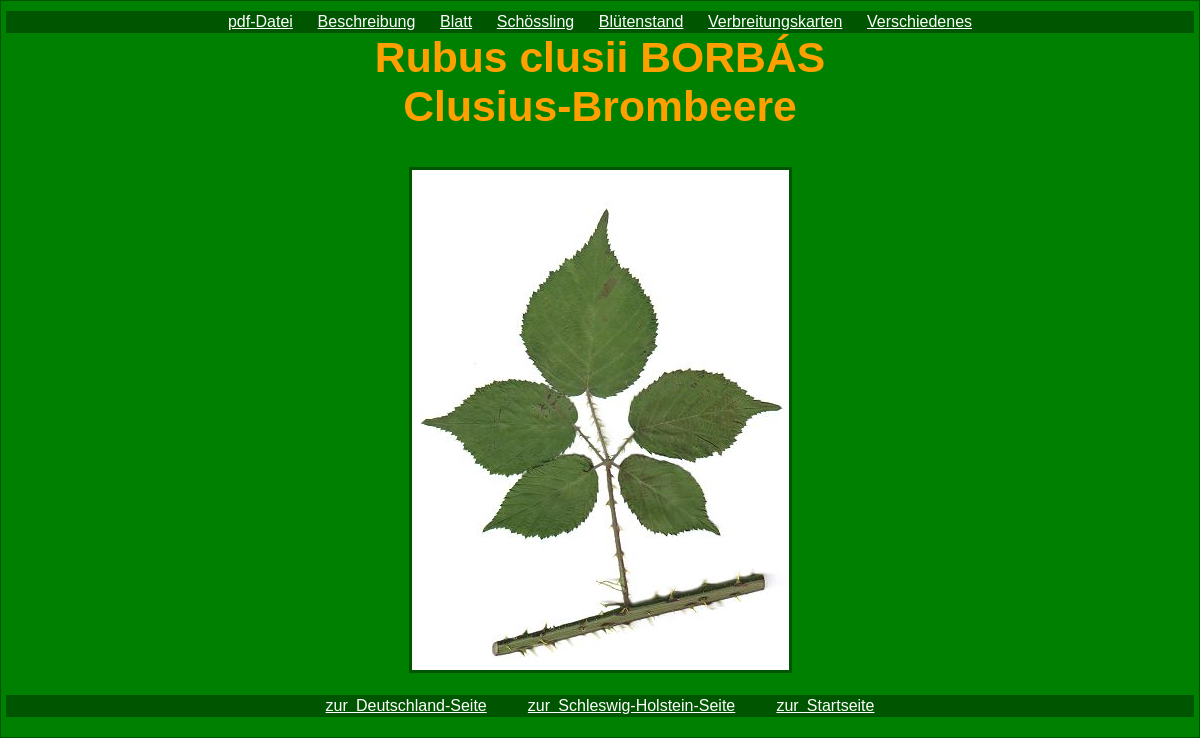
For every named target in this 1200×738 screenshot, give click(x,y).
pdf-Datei (260, 21)
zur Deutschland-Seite (406, 705)
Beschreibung (367, 21)
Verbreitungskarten (775, 21)
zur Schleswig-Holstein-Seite (631, 705)
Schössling (535, 21)
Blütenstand (641, 21)
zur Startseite (825, 705)
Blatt (456, 21)
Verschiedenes (919, 21)
